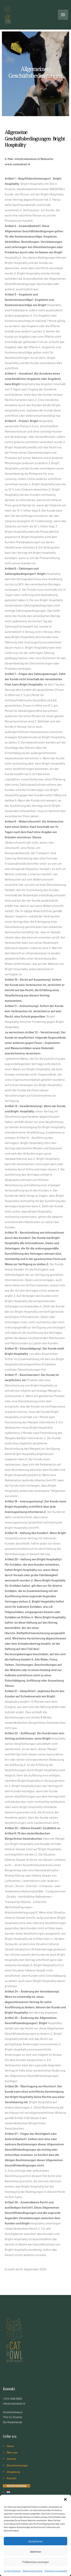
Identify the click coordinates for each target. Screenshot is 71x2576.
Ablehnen (35, 2551)
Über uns (12, 2452)
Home (10, 2446)
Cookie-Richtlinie (12, 2570)
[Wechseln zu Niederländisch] (35, 2492)
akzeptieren (35, 2541)
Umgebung (13, 2471)
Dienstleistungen (17, 2465)
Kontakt (11, 2478)
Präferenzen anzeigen (35, 2562)
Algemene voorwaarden (55, 2570)
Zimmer (11, 2458)
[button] (65, 2499)
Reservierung (16, 2486)
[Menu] (63, 15)
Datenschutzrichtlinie (33, 2570)
